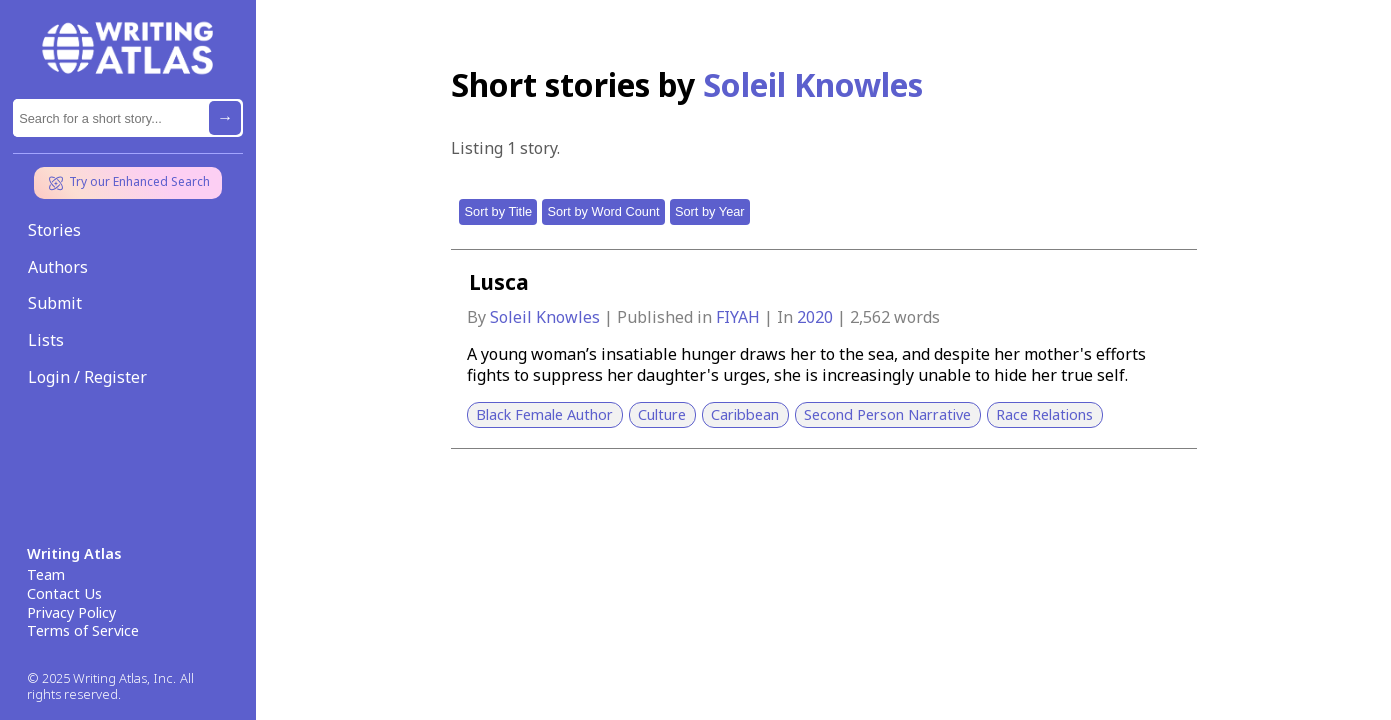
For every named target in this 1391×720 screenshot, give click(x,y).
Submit (55, 303)
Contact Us (64, 594)
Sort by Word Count (603, 211)
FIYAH (740, 317)
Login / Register (87, 377)
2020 (817, 317)
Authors (58, 267)
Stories (54, 230)
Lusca (499, 282)
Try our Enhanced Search (128, 183)
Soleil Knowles (547, 317)
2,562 (870, 317)
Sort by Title (499, 211)
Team (46, 575)
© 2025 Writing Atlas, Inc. (101, 678)
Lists (46, 340)
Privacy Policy (71, 613)
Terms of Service (83, 631)
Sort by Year (710, 211)
